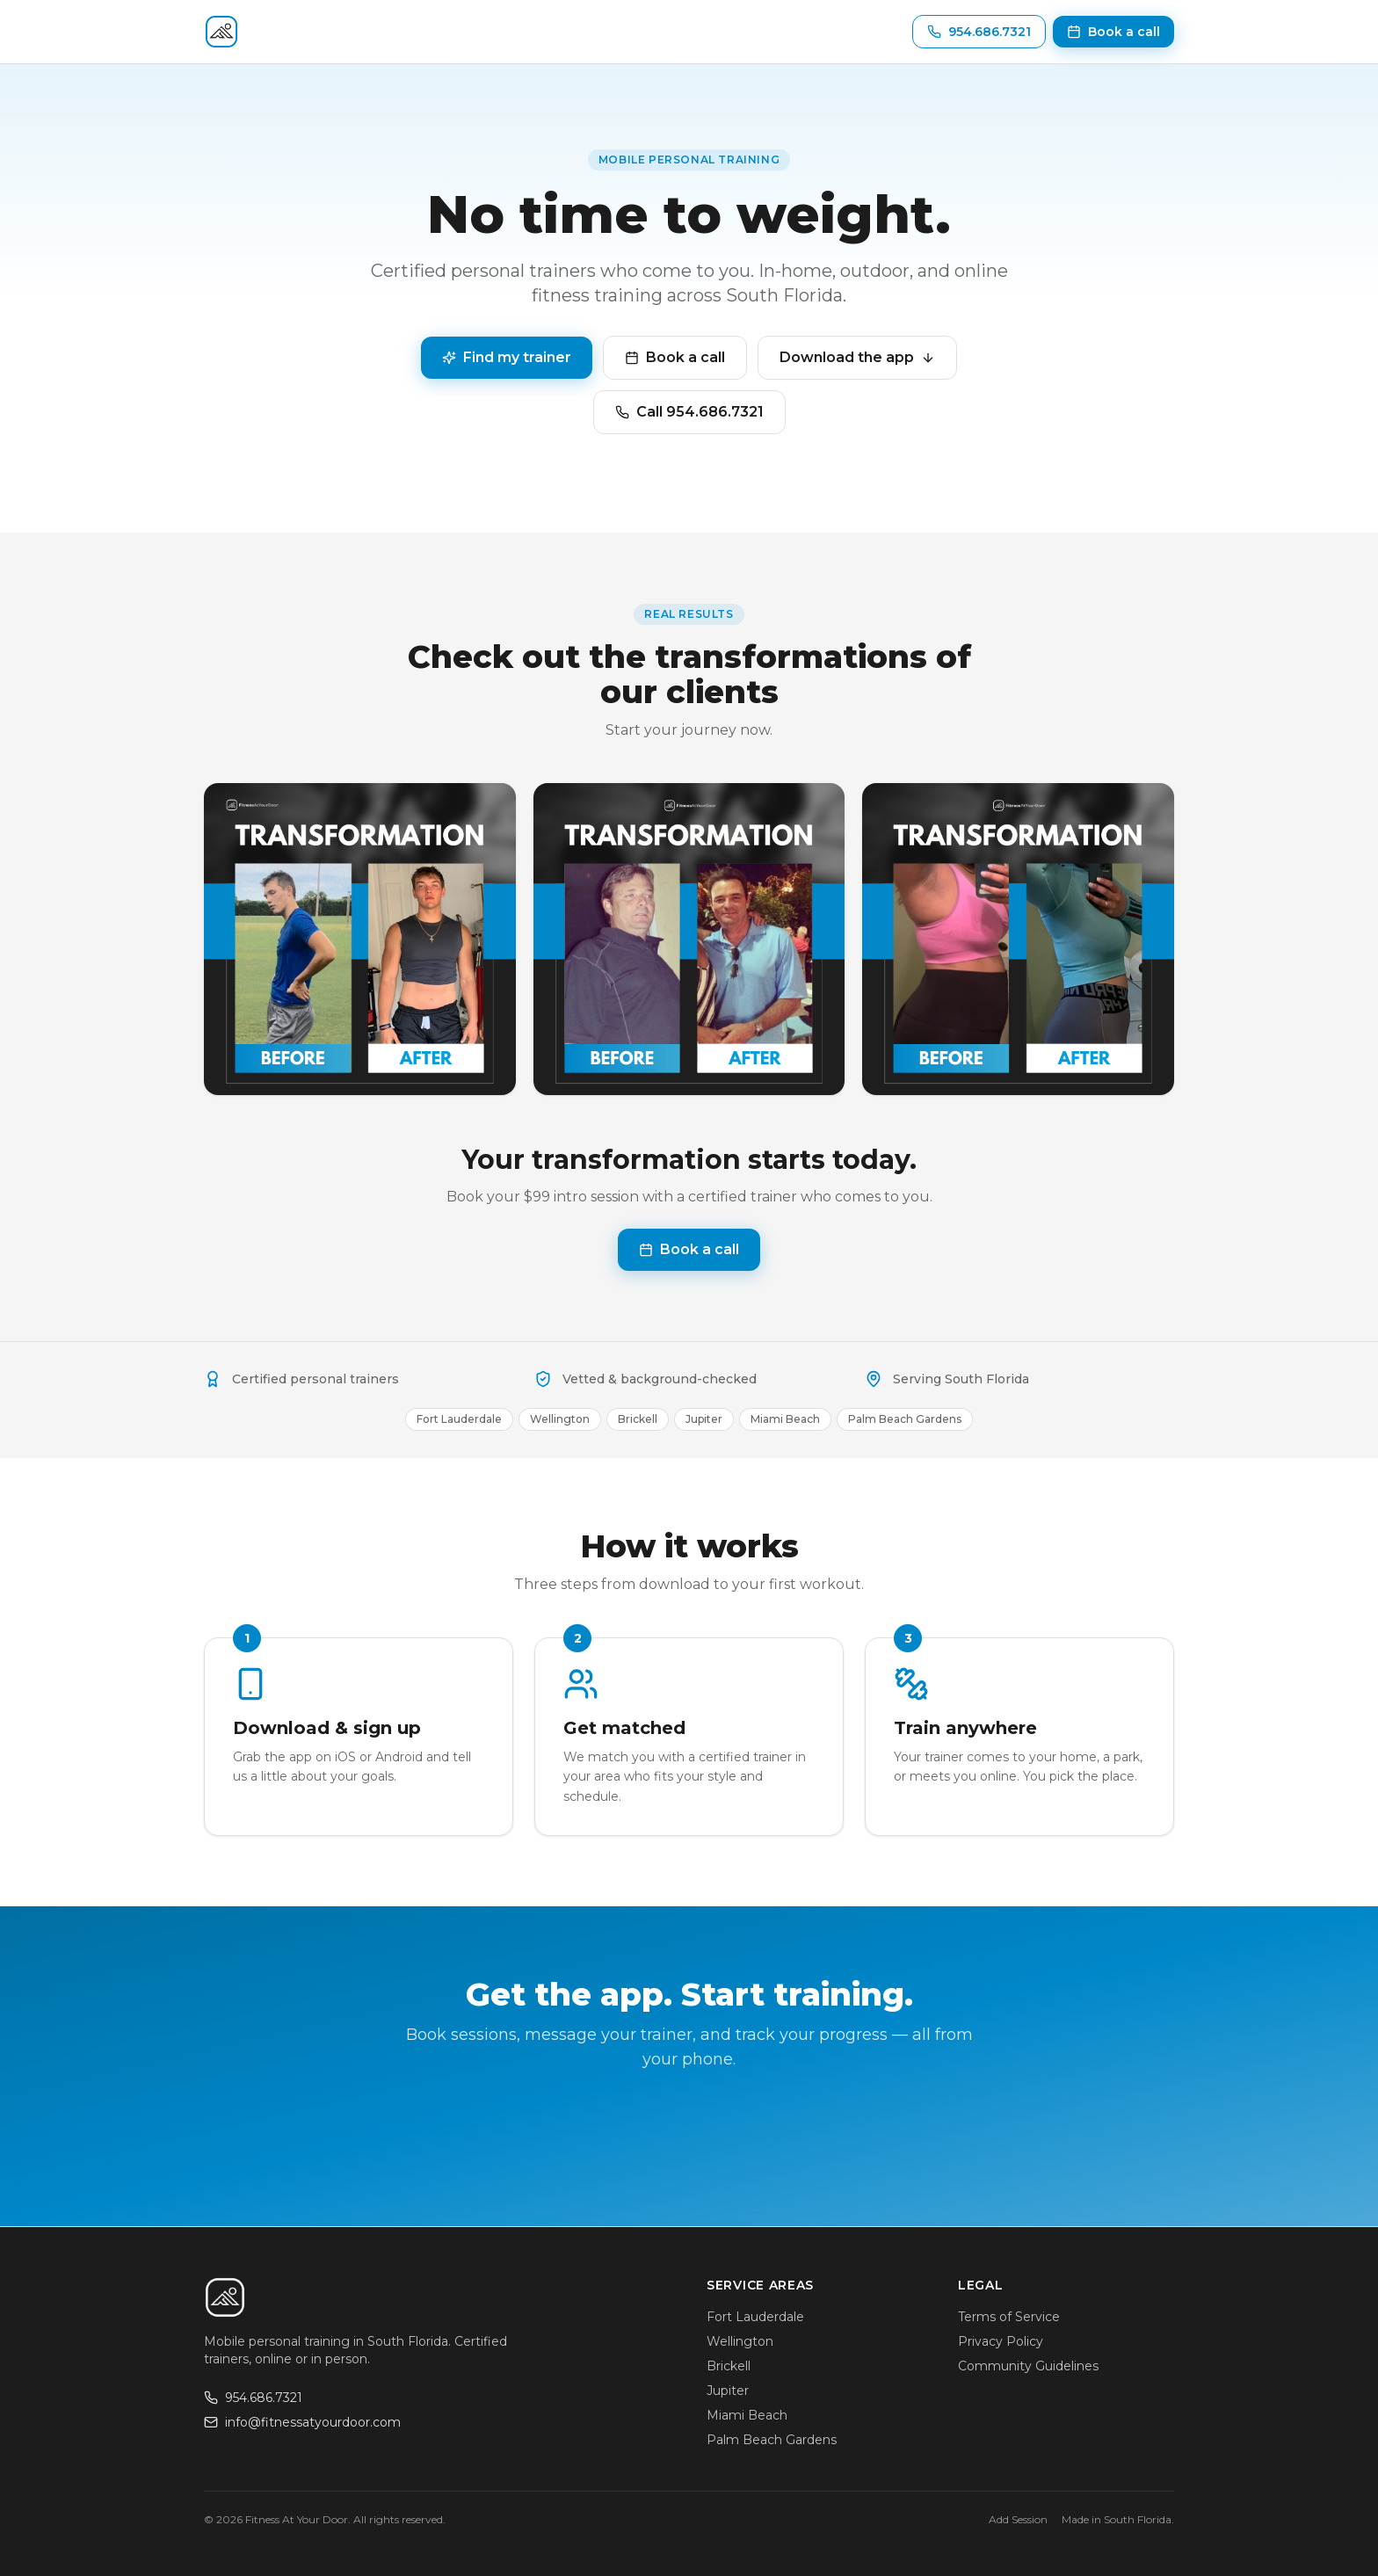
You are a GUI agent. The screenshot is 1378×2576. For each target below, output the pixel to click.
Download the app (857, 357)
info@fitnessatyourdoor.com (302, 2422)
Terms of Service (1009, 2317)
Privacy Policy (1000, 2341)
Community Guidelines (1028, 2366)
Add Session (1018, 2519)
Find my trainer (506, 357)
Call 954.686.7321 (689, 411)
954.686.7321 (253, 2397)
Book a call (675, 357)
